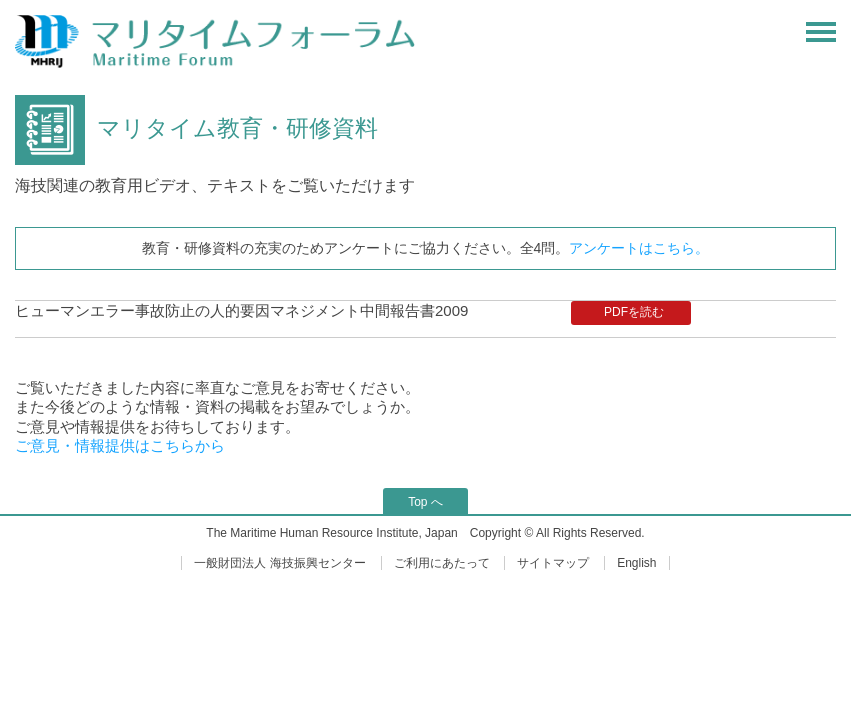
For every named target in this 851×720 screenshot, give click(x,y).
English (636, 563)
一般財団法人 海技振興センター (279, 563)
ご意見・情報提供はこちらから (120, 445)
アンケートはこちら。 (639, 248)
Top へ (425, 502)
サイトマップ (553, 563)
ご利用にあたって (442, 563)
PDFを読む (634, 312)
